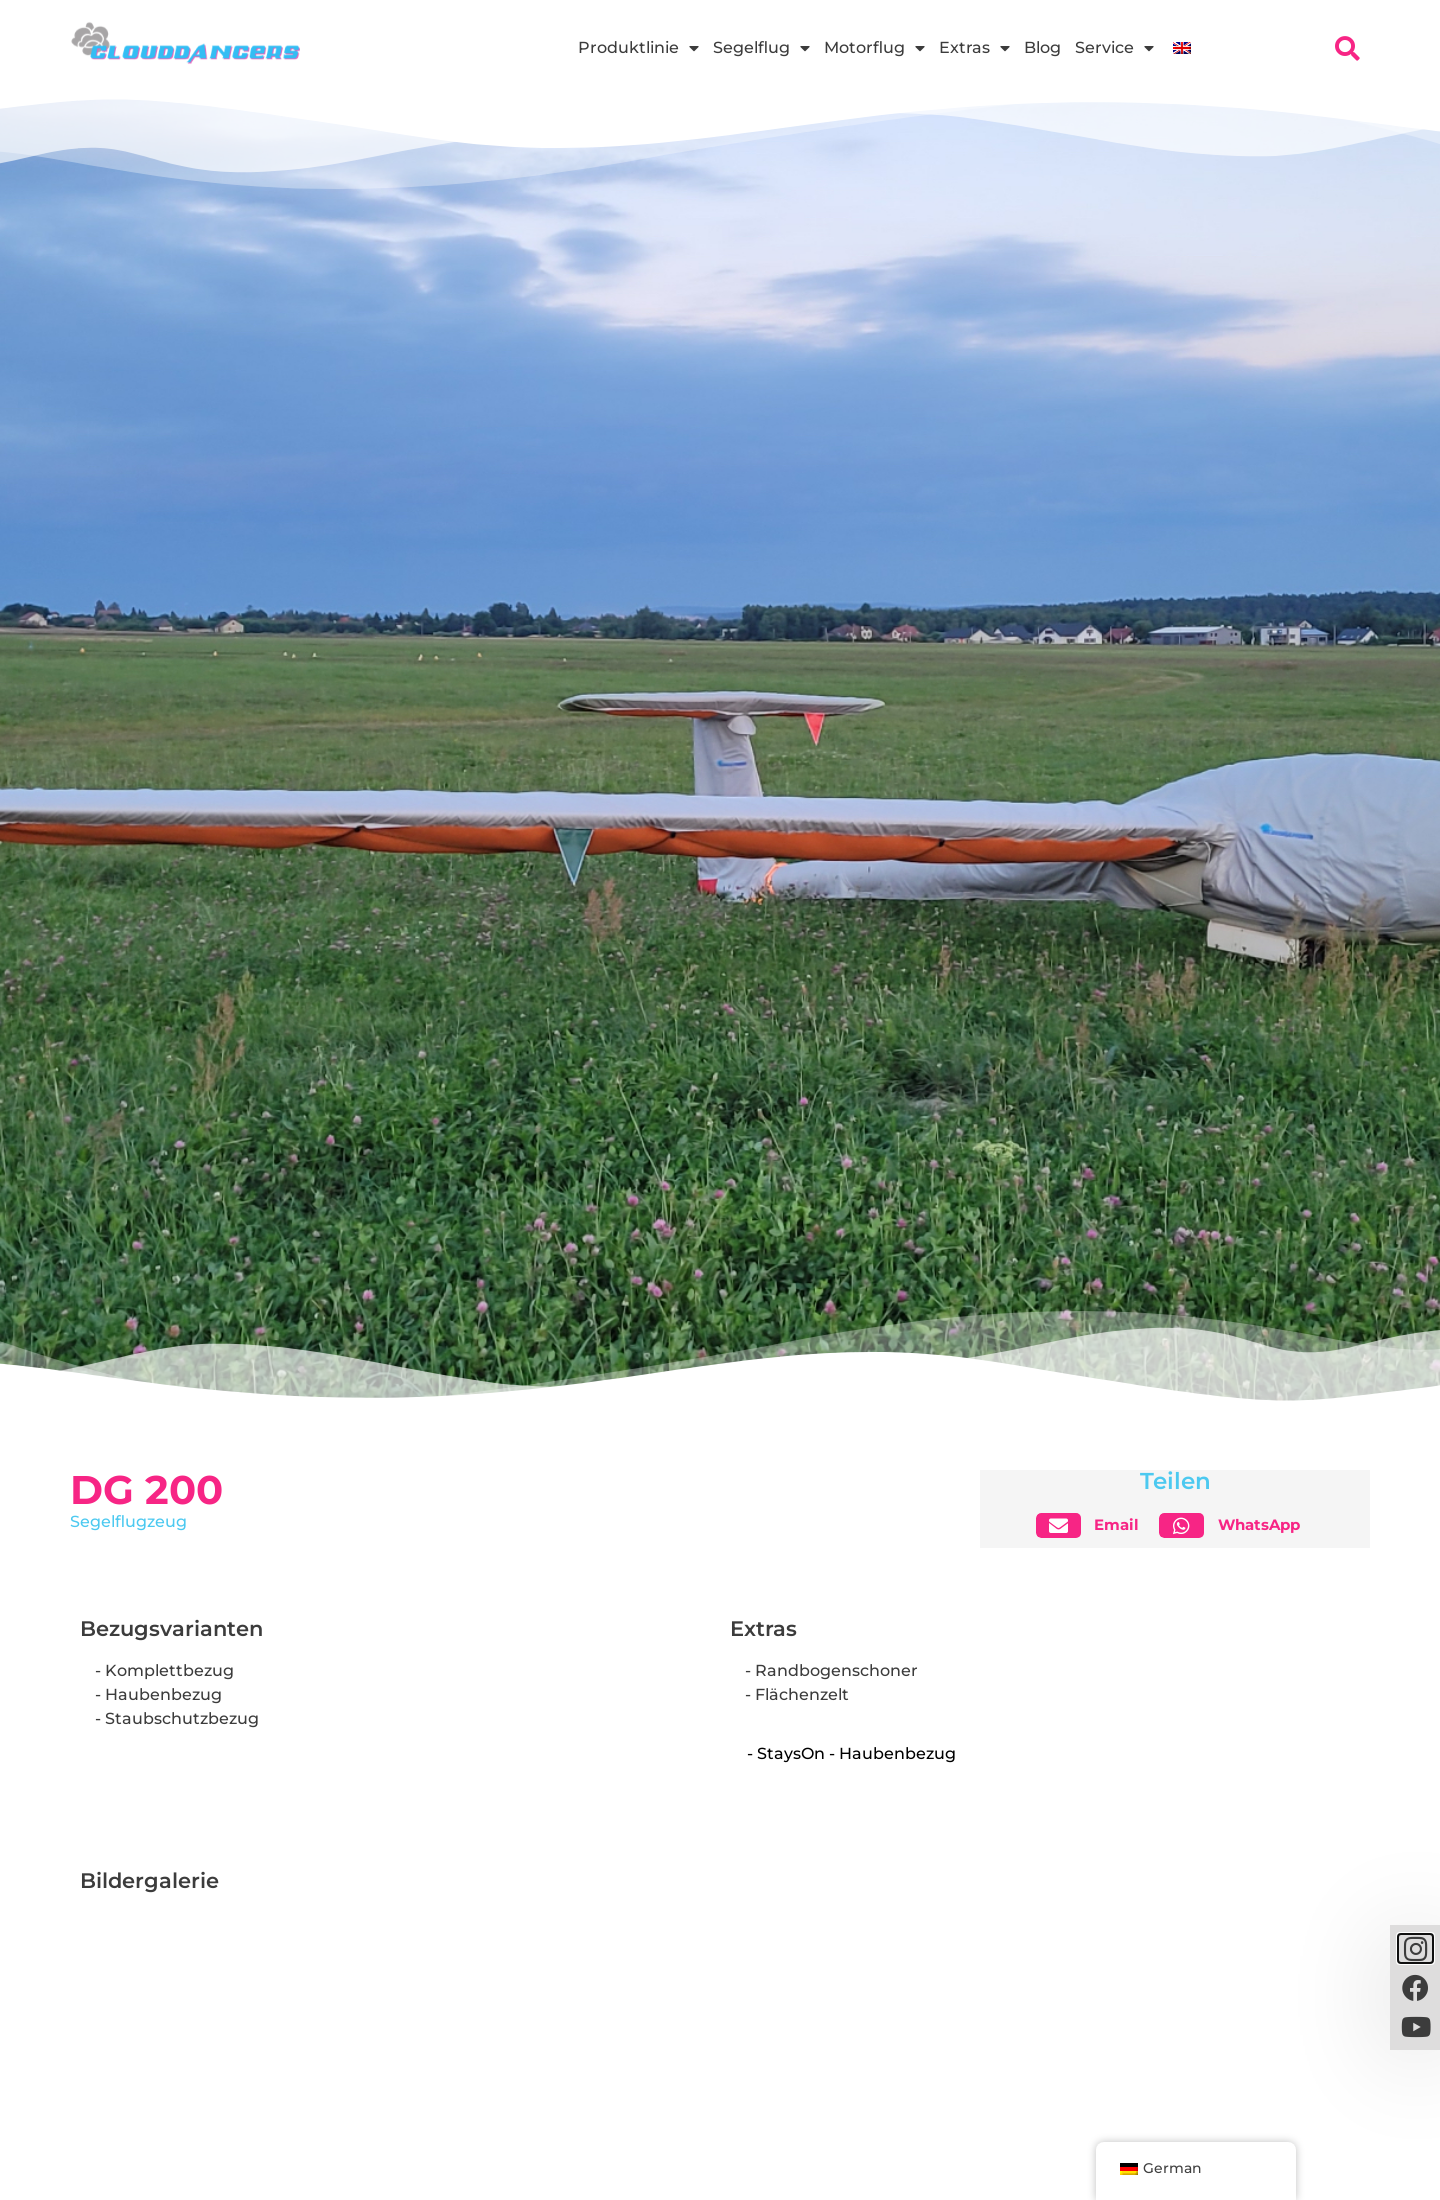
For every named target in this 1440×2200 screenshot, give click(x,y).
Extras (974, 48)
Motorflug (874, 48)
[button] (1095, 1525)
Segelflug (761, 48)
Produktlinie (638, 48)
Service (1114, 48)
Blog (1042, 47)
